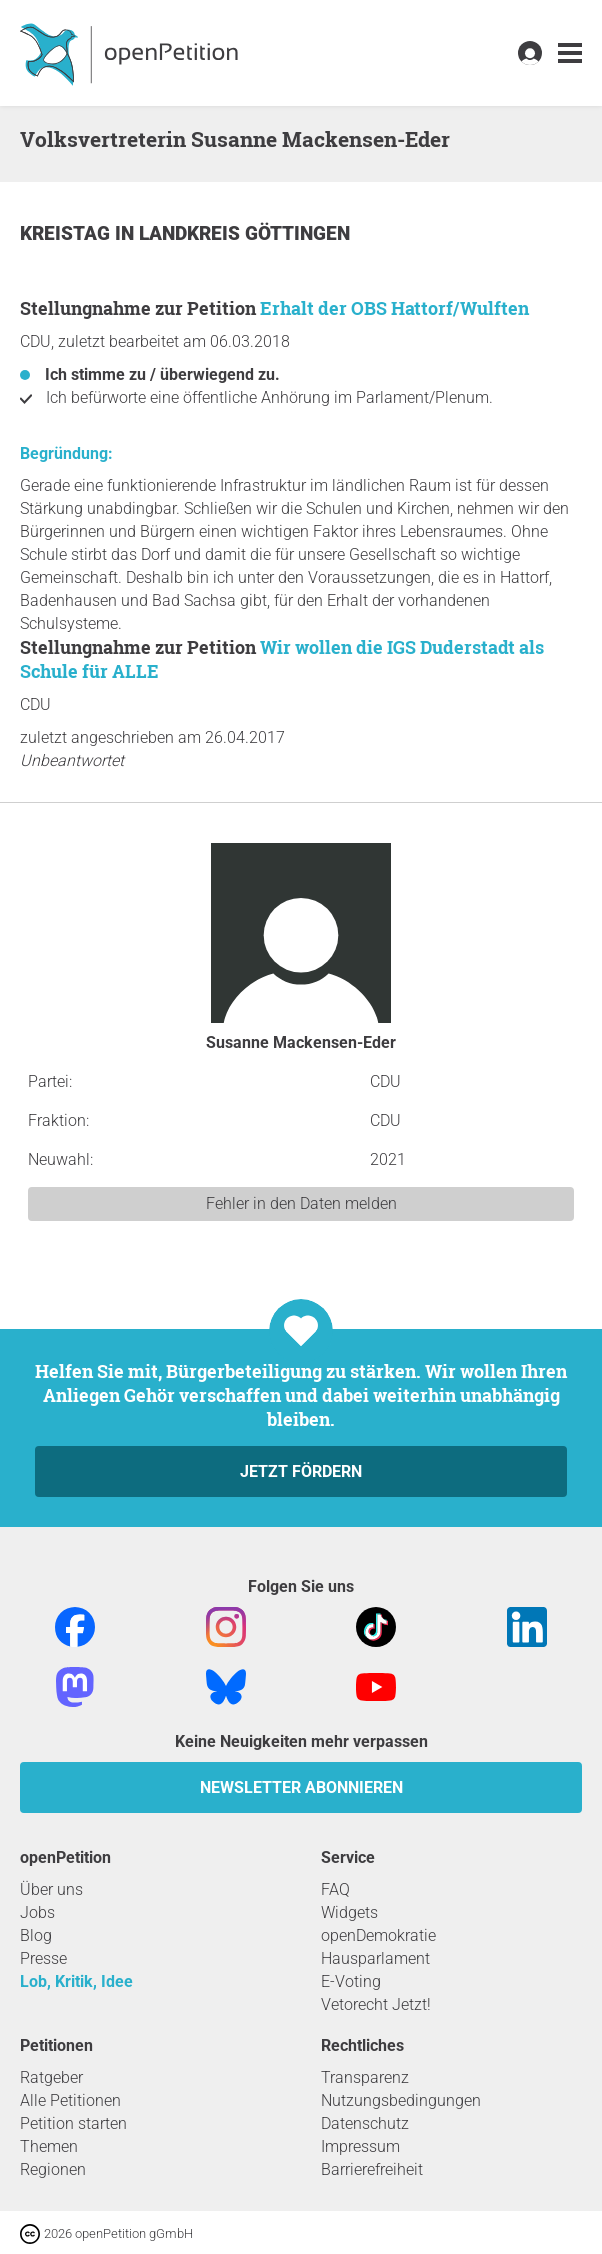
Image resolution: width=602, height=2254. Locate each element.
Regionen (53, 2169)
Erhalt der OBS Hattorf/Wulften (394, 308)
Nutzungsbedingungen (401, 2100)
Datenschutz (365, 2123)
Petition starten (73, 2123)
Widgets (349, 1912)
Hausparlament (375, 1958)
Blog (36, 1935)
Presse (43, 1958)
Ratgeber (51, 2077)
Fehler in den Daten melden (301, 1203)
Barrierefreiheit (372, 2169)
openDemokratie (378, 1935)
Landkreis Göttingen (244, 233)
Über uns (51, 1889)
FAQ (335, 1889)
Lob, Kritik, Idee (76, 1981)
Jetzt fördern (301, 1471)
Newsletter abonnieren (301, 1787)
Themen (49, 2146)
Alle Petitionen (70, 2100)
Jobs (37, 1912)
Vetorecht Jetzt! (376, 2004)
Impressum (360, 2146)
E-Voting (351, 1981)
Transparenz (365, 2077)
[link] (570, 53)
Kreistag (67, 233)
